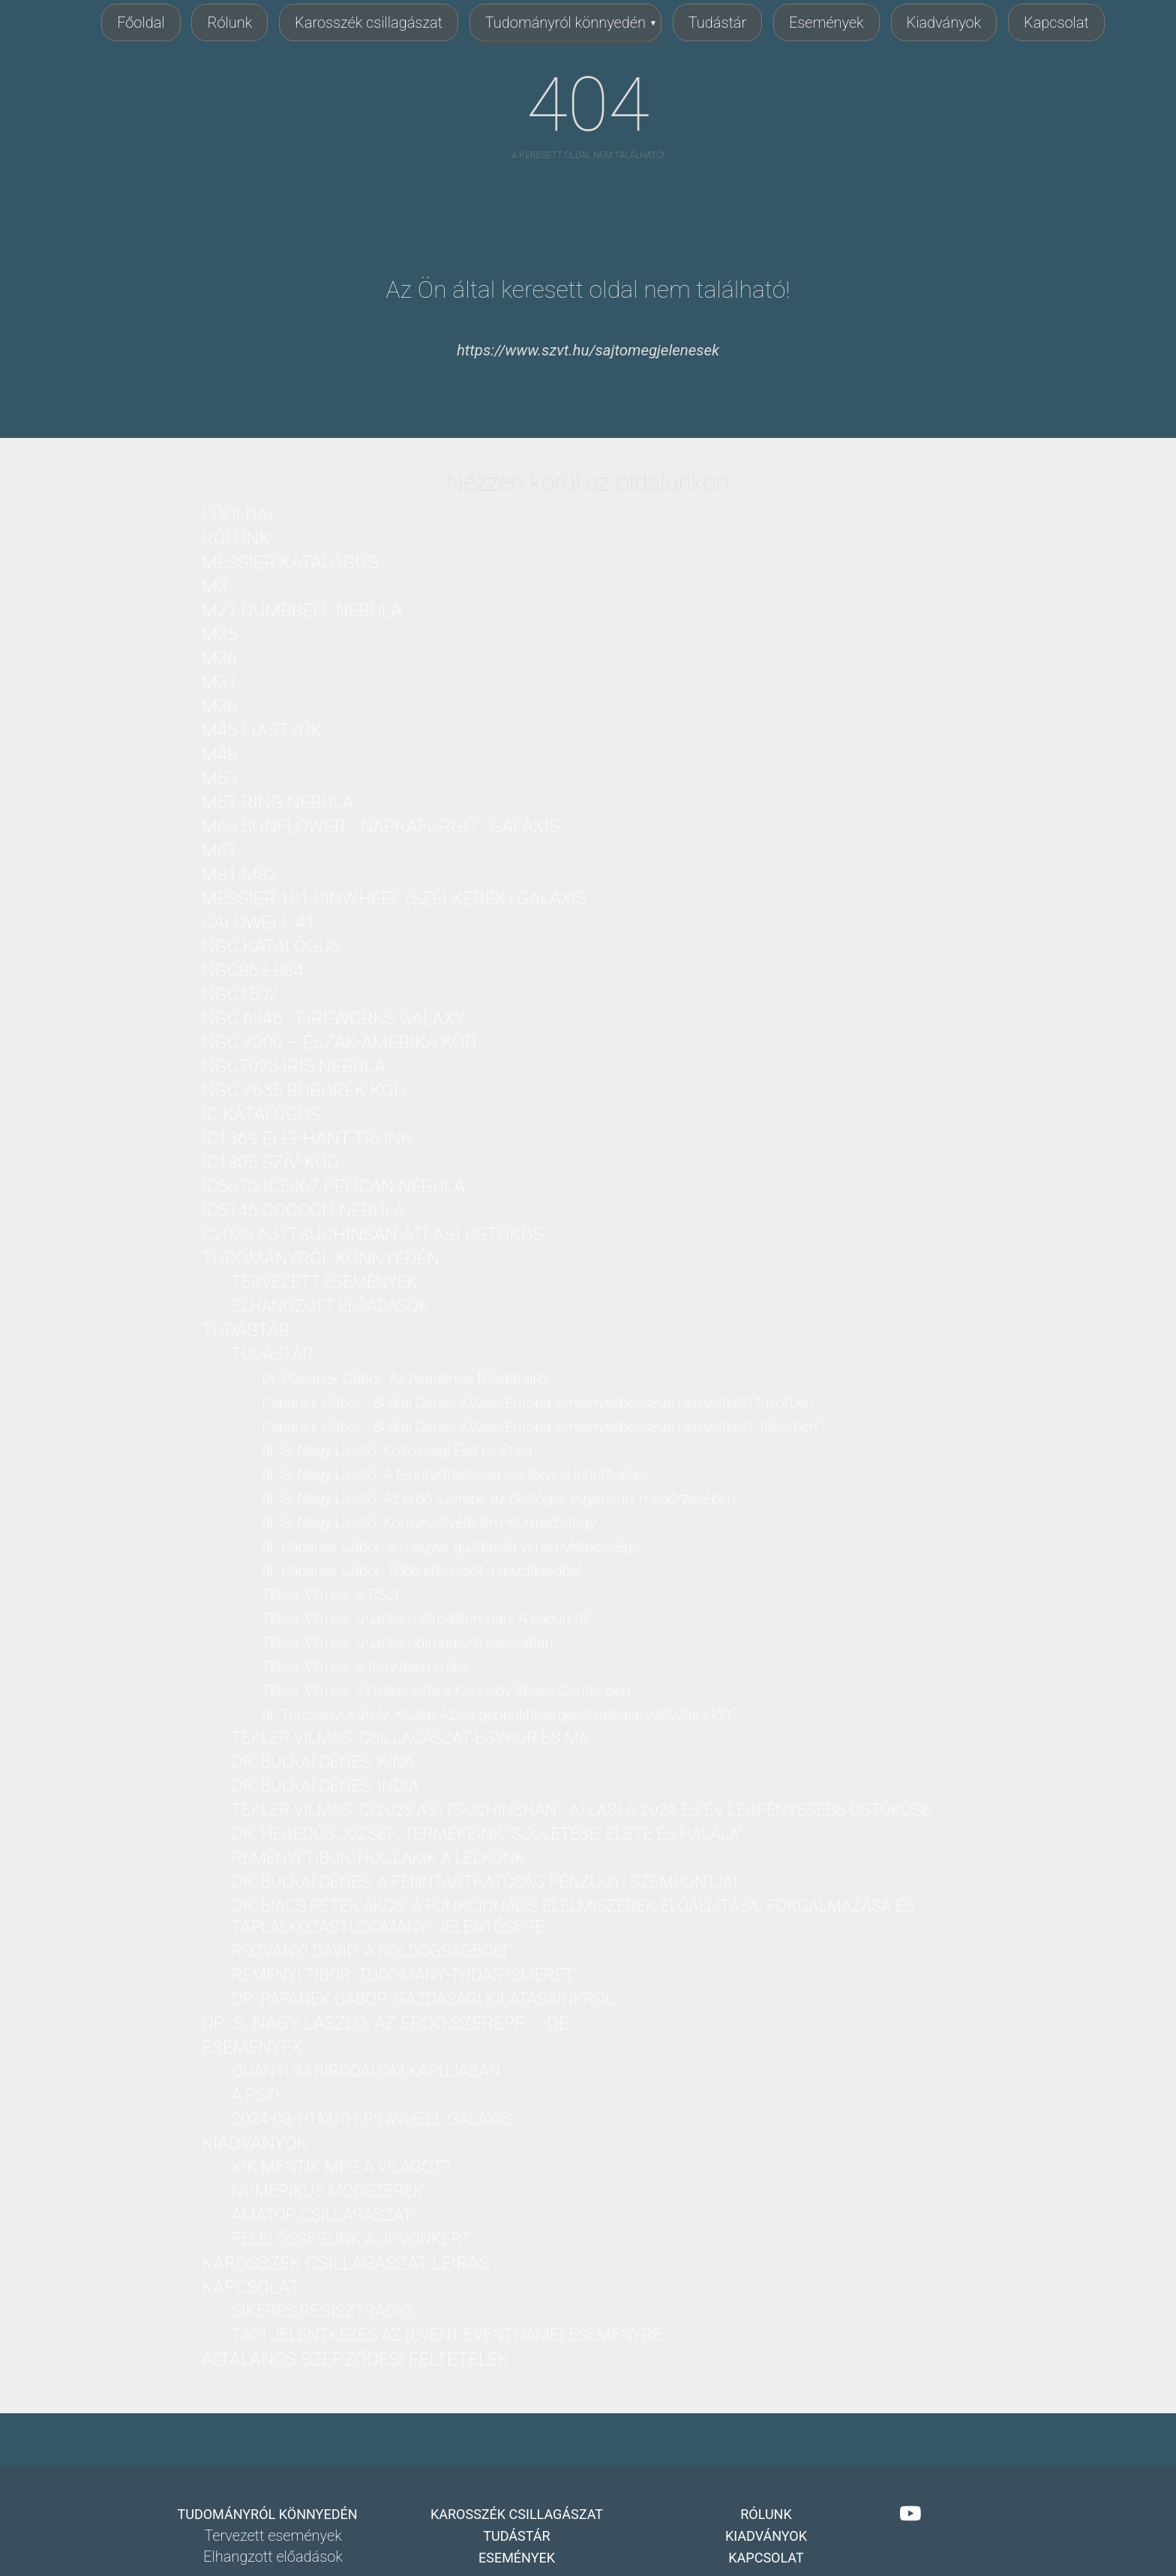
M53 (219, 778)
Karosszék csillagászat (368, 22)
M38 (219, 706)
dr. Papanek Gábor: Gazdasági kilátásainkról (423, 1999)
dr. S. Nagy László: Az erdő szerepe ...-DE (385, 2023)
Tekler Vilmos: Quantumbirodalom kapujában (407, 1642)
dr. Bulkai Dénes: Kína (323, 1762)
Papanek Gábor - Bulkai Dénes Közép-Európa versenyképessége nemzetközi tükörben (538, 1402)
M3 (214, 586)
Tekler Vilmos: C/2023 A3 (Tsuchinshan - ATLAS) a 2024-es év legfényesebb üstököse (582, 1810)
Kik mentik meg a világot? (341, 2167)
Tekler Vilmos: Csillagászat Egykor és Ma (410, 1738)
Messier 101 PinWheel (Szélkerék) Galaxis (394, 898)
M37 (219, 682)
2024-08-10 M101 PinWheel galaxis (372, 2119)
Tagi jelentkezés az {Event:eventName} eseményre (447, 2335)
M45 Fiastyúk (262, 730)
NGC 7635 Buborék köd (303, 1090)
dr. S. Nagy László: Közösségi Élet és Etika (397, 1450)
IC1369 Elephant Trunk (307, 1138)
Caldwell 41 (258, 922)
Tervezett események (324, 1282)
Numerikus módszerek (328, 2191)
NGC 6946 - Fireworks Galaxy (333, 1018)
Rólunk (229, 22)
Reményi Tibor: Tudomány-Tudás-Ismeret (403, 1975)
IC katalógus (261, 1114)
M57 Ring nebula (277, 802)
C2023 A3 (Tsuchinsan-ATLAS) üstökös (373, 1234)
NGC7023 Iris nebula (293, 1066)
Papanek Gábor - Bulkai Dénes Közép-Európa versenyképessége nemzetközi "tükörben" (541, 1426)
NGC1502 (240, 994)
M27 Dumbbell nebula (302, 610)
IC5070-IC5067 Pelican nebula (333, 1186)
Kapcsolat (1056, 22)
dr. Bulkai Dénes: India (325, 1786)
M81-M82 (240, 874)
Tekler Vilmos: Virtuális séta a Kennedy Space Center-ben (446, 1690)
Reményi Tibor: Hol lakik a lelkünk (378, 1858)
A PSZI (256, 2095)
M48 (219, 754)
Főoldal (141, 22)
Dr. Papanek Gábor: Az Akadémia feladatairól (405, 1378)
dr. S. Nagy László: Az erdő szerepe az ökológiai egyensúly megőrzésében (499, 1498)
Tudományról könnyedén (565, 22)
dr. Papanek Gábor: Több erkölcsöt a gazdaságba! (421, 1570)
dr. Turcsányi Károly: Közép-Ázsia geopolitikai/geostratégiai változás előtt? (500, 1714)
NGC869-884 (252, 970)
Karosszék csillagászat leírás (346, 2263)
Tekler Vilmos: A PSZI (330, 1594)
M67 (219, 850)
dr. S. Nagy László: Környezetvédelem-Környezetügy (429, 1522)
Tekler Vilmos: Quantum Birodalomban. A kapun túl (426, 1618)
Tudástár (717, 22)
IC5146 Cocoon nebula (303, 1210)
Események (826, 22)
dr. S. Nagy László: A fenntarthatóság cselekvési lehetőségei (455, 1474)
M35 (219, 634)
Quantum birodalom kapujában (366, 2071)
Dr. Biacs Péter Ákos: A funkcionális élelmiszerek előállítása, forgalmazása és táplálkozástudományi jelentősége (573, 1916)
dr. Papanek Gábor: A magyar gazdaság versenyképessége (451, 1546)
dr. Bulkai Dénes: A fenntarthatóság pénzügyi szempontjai (484, 1882)
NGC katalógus (271, 946)
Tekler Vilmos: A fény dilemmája (365, 1666)
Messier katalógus (290, 562)
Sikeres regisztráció (322, 2311)
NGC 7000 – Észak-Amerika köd (339, 1042)
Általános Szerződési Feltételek (355, 2359)
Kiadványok (944, 22)
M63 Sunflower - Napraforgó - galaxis (381, 826)
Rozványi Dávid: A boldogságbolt (370, 1951)
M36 (219, 658)
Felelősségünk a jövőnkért (351, 2239)
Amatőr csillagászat (322, 2215)
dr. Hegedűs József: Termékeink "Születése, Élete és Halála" (487, 1834)
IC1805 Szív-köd (270, 1162)
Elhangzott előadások (330, 1306)
